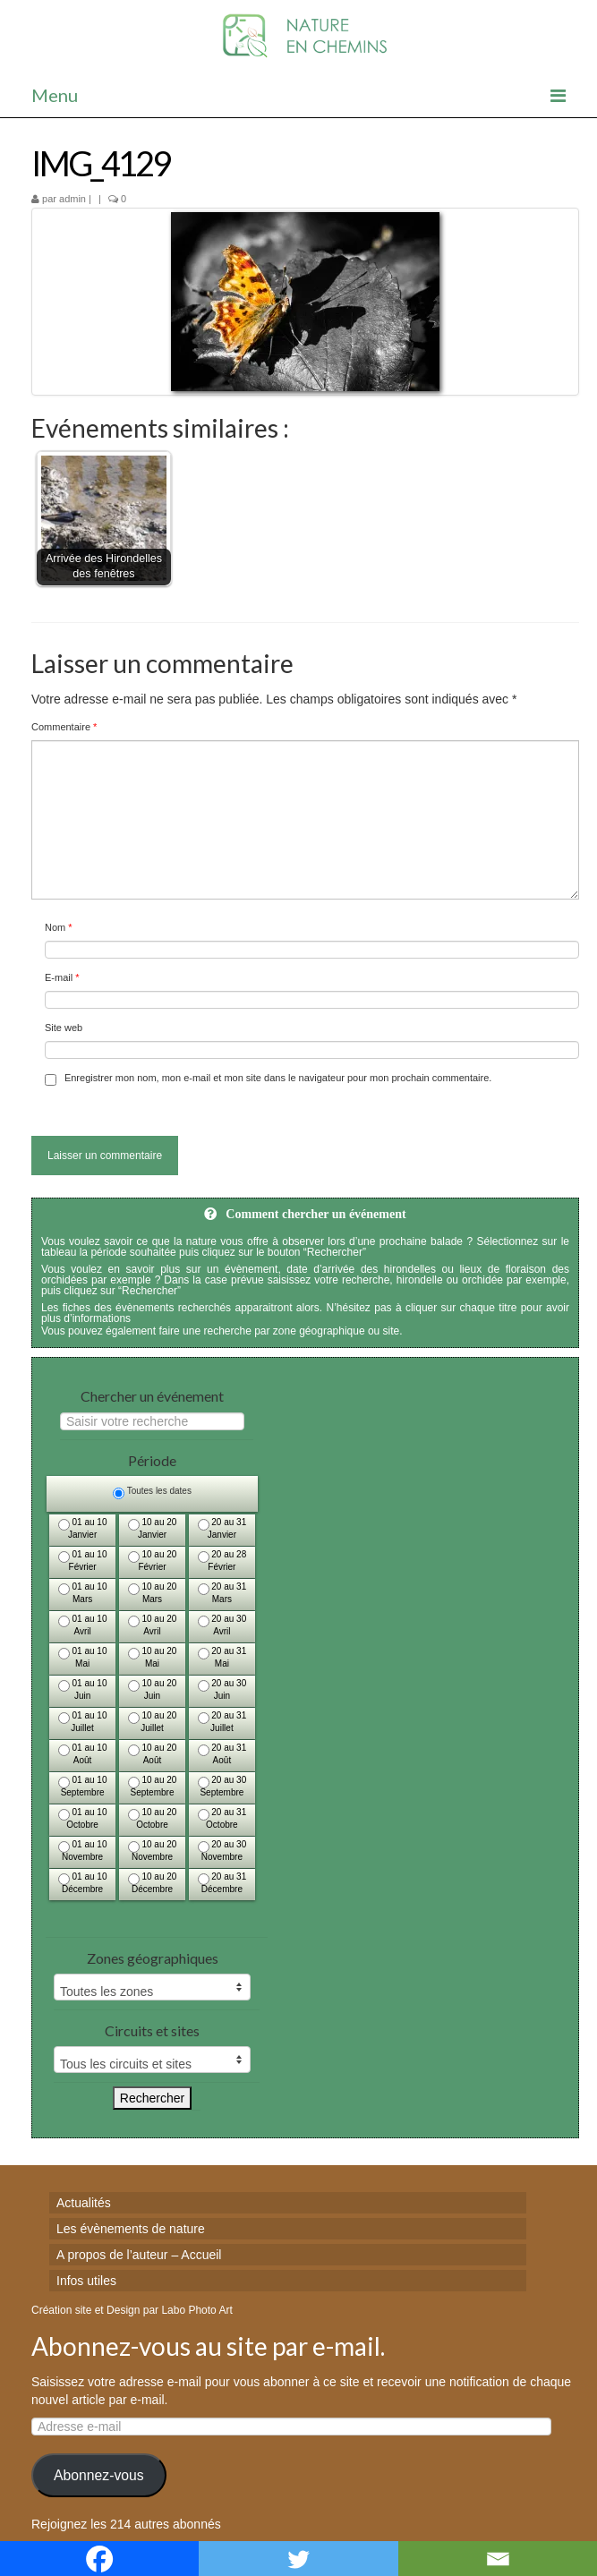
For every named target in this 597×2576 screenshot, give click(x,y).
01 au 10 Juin (82, 1689)
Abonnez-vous (99, 2475)
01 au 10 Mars (82, 1593)
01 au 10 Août (82, 1754)
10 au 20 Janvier (152, 1528)
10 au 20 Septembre (152, 1786)
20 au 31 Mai (222, 1657)
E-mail (62, 977)
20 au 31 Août (222, 1754)
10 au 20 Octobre (152, 1818)
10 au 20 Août (152, 1754)
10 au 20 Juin (152, 1689)
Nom (58, 927)
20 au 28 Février (222, 1560)
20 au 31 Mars (222, 1593)
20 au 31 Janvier (222, 1528)
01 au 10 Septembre (82, 1786)
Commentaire (64, 726)
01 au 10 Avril (82, 1625)
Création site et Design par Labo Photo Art (132, 2310)
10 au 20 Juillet (152, 1721)
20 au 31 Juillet (222, 1721)
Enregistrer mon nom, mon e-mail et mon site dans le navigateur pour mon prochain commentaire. (278, 1077)
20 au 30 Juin (222, 1689)
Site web (63, 1027)
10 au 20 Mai (152, 1657)
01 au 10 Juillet (82, 1721)
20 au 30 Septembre (222, 1786)
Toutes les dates (152, 1492)
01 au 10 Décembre (82, 1883)
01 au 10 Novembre (82, 1850)
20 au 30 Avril (222, 1625)
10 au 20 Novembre (152, 1850)
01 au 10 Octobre (82, 1818)
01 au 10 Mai (82, 1657)
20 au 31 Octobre (222, 1818)
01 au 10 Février (82, 1560)
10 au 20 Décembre (152, 1883)
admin (72, 198)
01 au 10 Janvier (82, 1528)
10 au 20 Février (152, 1560)
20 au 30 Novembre (222, 1850)
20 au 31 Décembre (222, 1883)
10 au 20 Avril (152, 1625)
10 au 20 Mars (152, 1593)
